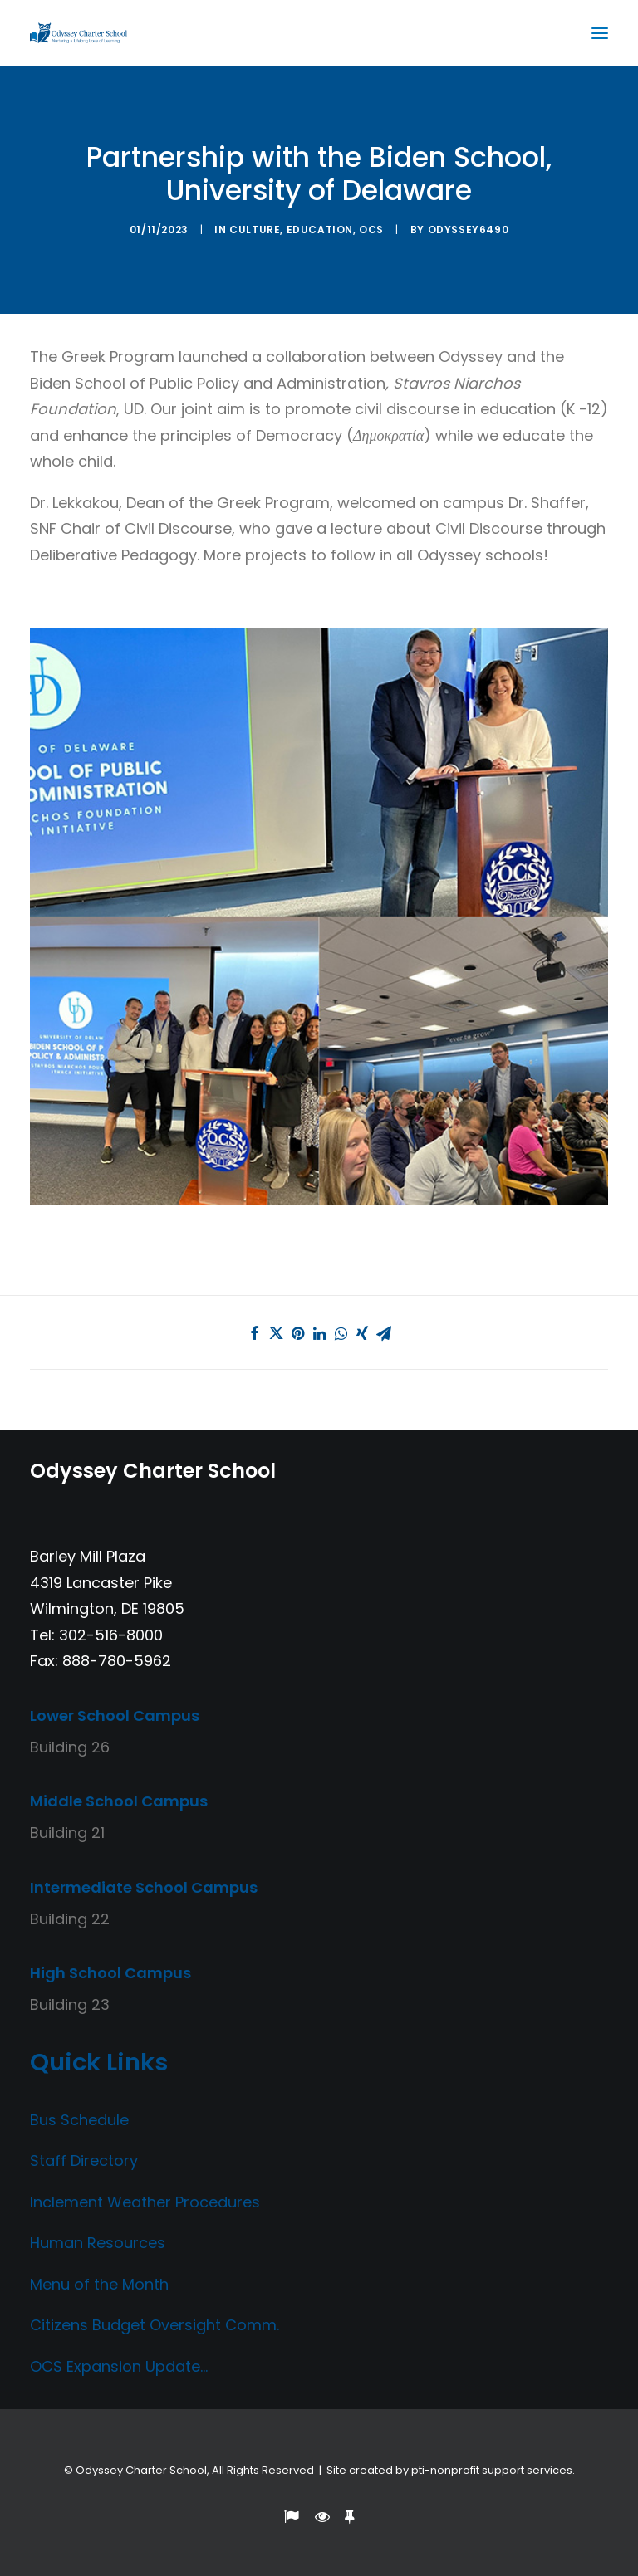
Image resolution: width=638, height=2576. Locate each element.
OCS (371, 229)
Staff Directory (84, 2160)
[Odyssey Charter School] (78, 32)
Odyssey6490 (468, 229)
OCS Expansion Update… (119, 2366)
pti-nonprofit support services (491, 2470)
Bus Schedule (79, 2119)
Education (320, 229)
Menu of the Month (99, 2284)
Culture (254, 229)
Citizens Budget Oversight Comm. (154, 2324)
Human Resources (97, 2242)
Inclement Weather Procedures (145, 2202)
